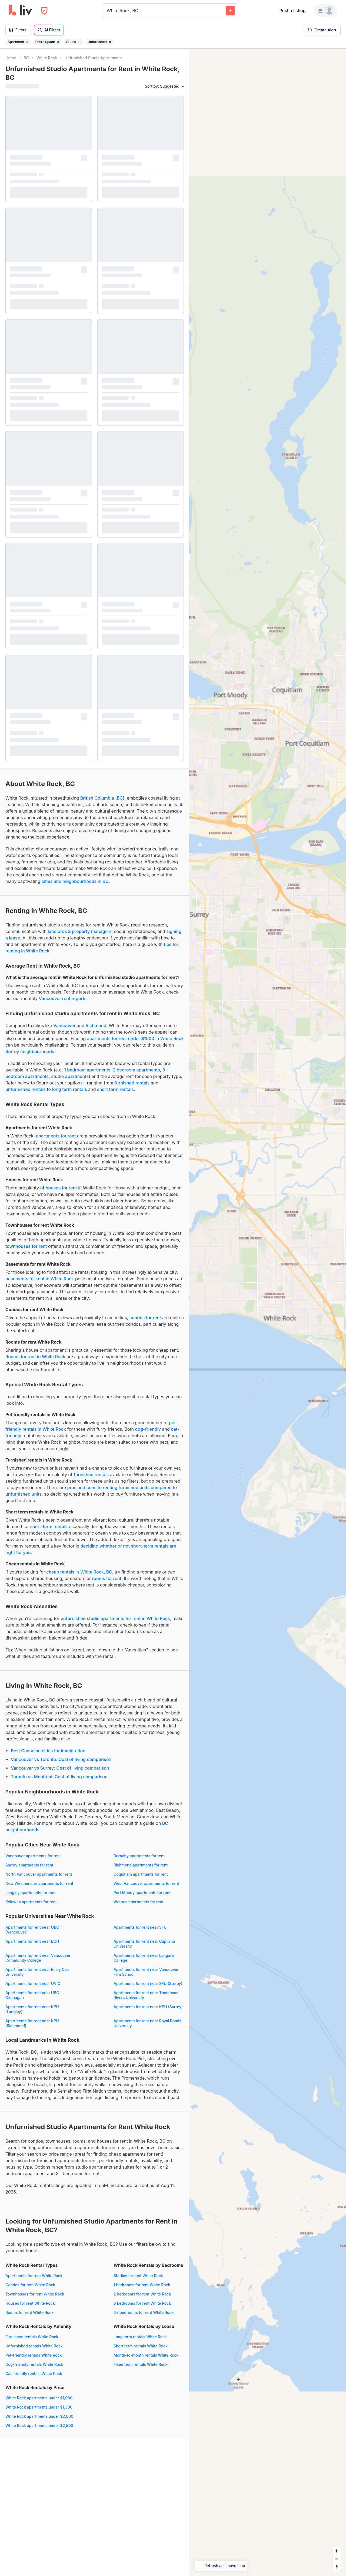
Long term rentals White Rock (140, 2336)
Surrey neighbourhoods (29, 1051)
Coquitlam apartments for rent (141, 1874)
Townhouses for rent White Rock (34, 2294)
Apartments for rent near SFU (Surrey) (148, 1983)
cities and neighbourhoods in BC (75, 881)
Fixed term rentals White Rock (141, 2364)
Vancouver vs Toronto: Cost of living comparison (61, 1759)
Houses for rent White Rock (30, 2303)
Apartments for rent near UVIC (32, 1983)
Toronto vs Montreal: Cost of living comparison (59, 1776)
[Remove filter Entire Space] (58, 42)
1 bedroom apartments (87, 1070)
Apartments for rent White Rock (33, 2275)
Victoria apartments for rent (139, 1901)
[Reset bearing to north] (337, 2567)
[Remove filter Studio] (79, 42)
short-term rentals (49, 1526)
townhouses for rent (26, 1246)
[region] (267, 1312)
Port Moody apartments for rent (142, 1892)
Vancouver (64, 1025)
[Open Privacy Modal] (44, 10)
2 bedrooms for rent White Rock (142, 2294)
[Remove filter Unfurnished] (110, 42)
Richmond (96, 1025)
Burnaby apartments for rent (139, 1855)
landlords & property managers (80, 931)
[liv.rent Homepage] (20, 11)
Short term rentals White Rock (141, 2346)
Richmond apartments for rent (141, 1865)
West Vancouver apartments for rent (146, 1883)
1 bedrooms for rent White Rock (142, 2285)
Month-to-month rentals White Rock (146, 2355)
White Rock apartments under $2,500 (39, 2425)
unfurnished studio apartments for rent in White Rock (115, 1618)
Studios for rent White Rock (138, 2275)
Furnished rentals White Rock (31, 2336)
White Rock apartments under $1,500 (38, 2407)
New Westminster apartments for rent (39, 1883)
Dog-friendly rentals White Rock (34, 2364)
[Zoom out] (337, 2559)
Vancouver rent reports (62, 998)
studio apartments (70, 1076)
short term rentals (115, 1089)
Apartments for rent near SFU (140, 1927)
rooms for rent (106, 1578)
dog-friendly (148, 1429)
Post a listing (292, 10)
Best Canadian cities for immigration (48, 1750)
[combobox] (107, 10)
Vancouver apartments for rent (33, 1855)
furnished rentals (132, 1083)
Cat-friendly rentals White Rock (33, 2373)
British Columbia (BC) (102, 798)
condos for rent (145, 1317)
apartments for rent (56, 1136)
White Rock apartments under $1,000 (38, 2398)
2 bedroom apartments (136, 1070)
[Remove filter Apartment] (27, 42)
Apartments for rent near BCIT (32, 1941)
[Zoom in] (337, 2551)
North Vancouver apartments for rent (38, 1874)
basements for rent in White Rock (39, 1278)
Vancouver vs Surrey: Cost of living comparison (60, 1768)
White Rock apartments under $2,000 (39, 2416)
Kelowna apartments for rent (31, 1901)
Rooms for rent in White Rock (35, 1356)
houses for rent (61, 1187)
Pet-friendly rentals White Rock (33, 2355)
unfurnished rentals (25, 1089)
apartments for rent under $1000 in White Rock (135, 1038)
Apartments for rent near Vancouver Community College (38, 1957)
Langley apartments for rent (30, 1892)
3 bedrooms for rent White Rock (142, 2303)
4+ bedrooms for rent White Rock (144, 2312)
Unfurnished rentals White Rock (34, 2346)
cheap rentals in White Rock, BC (79, 1572)
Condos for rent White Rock (30, 2285)
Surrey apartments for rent (29, 1865)
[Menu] (325, 10)
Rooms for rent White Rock (29, 2312)
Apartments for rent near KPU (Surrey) (148, 2006)
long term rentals (69, 1089)
